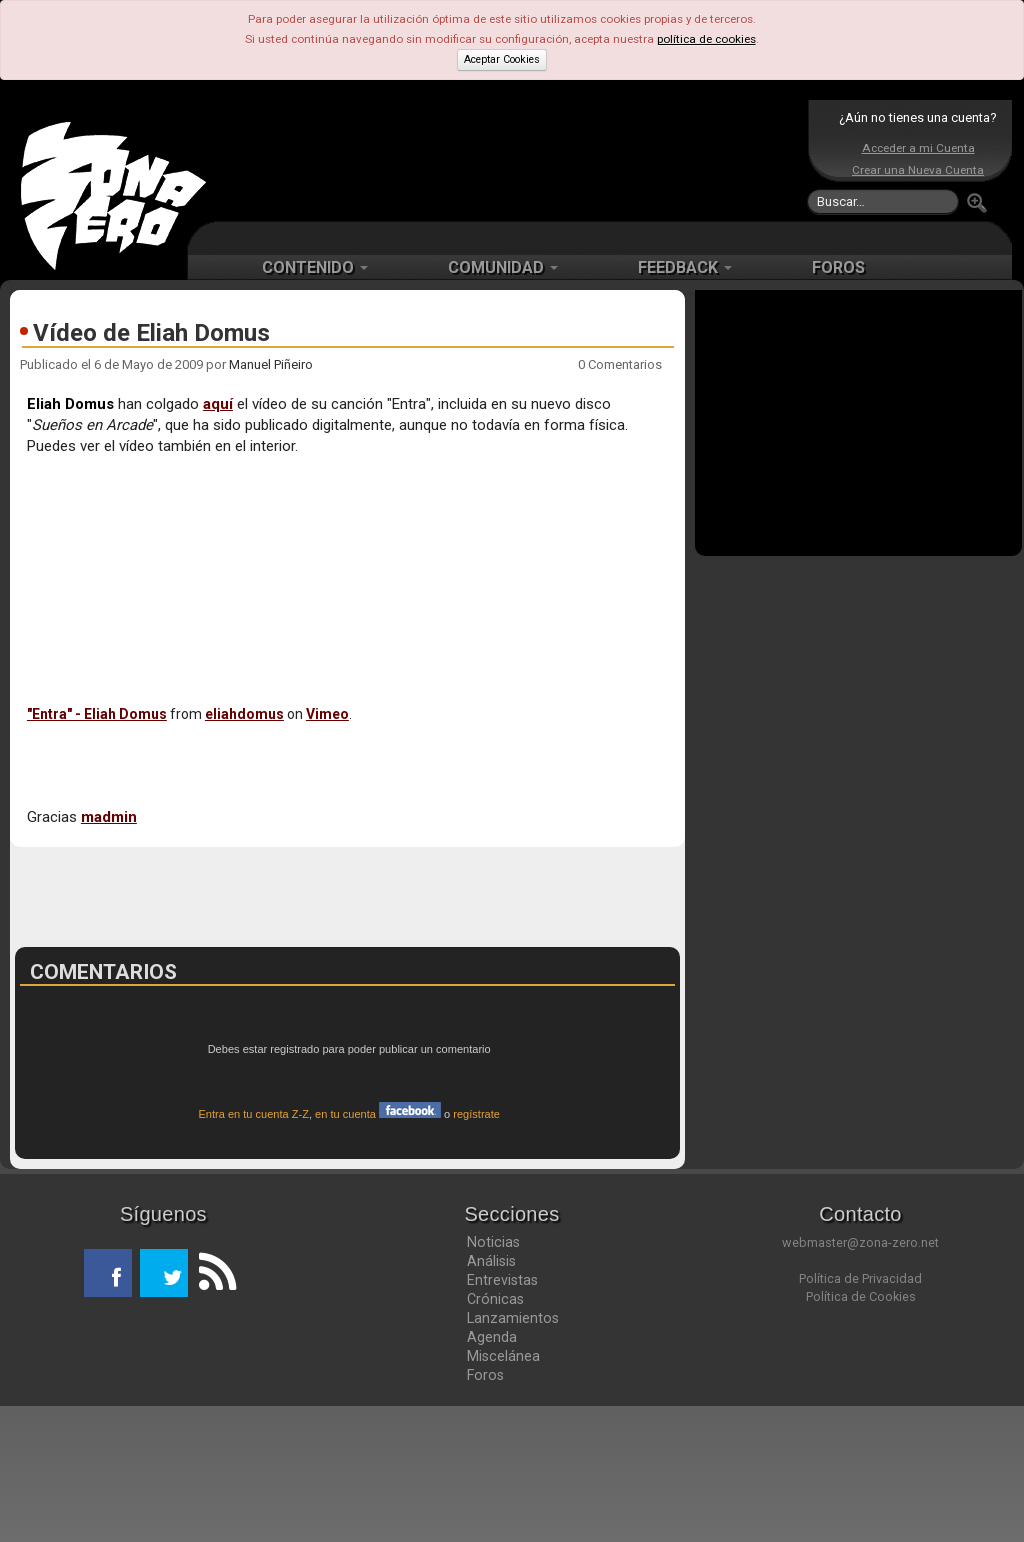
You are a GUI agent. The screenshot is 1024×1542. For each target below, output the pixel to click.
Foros (485, 1511)
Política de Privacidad (860, 1414)
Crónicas (495, 1435)
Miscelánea (503, 1492)
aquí (218, 404)
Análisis (491, 1397)
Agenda (492, 1473)
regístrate (476, 1250)
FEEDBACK (685, 267)
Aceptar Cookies (502, 59)
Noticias (493, 1378)
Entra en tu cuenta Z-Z (253, 1250)
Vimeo (327, 714)
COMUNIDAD (503, 267)
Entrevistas (502, 1416)
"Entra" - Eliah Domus (97, 714)
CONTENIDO (315, 267)
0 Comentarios (620, 364)
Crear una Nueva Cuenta (918, 170)
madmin (109, 817)
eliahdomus (244, 714)
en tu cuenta (378, 1250)
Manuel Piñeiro (271, 364)
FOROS (838, 267)
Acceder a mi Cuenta (918, 148)
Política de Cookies (861, 1432)
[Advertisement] (507, 160)
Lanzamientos (513, 1454)
